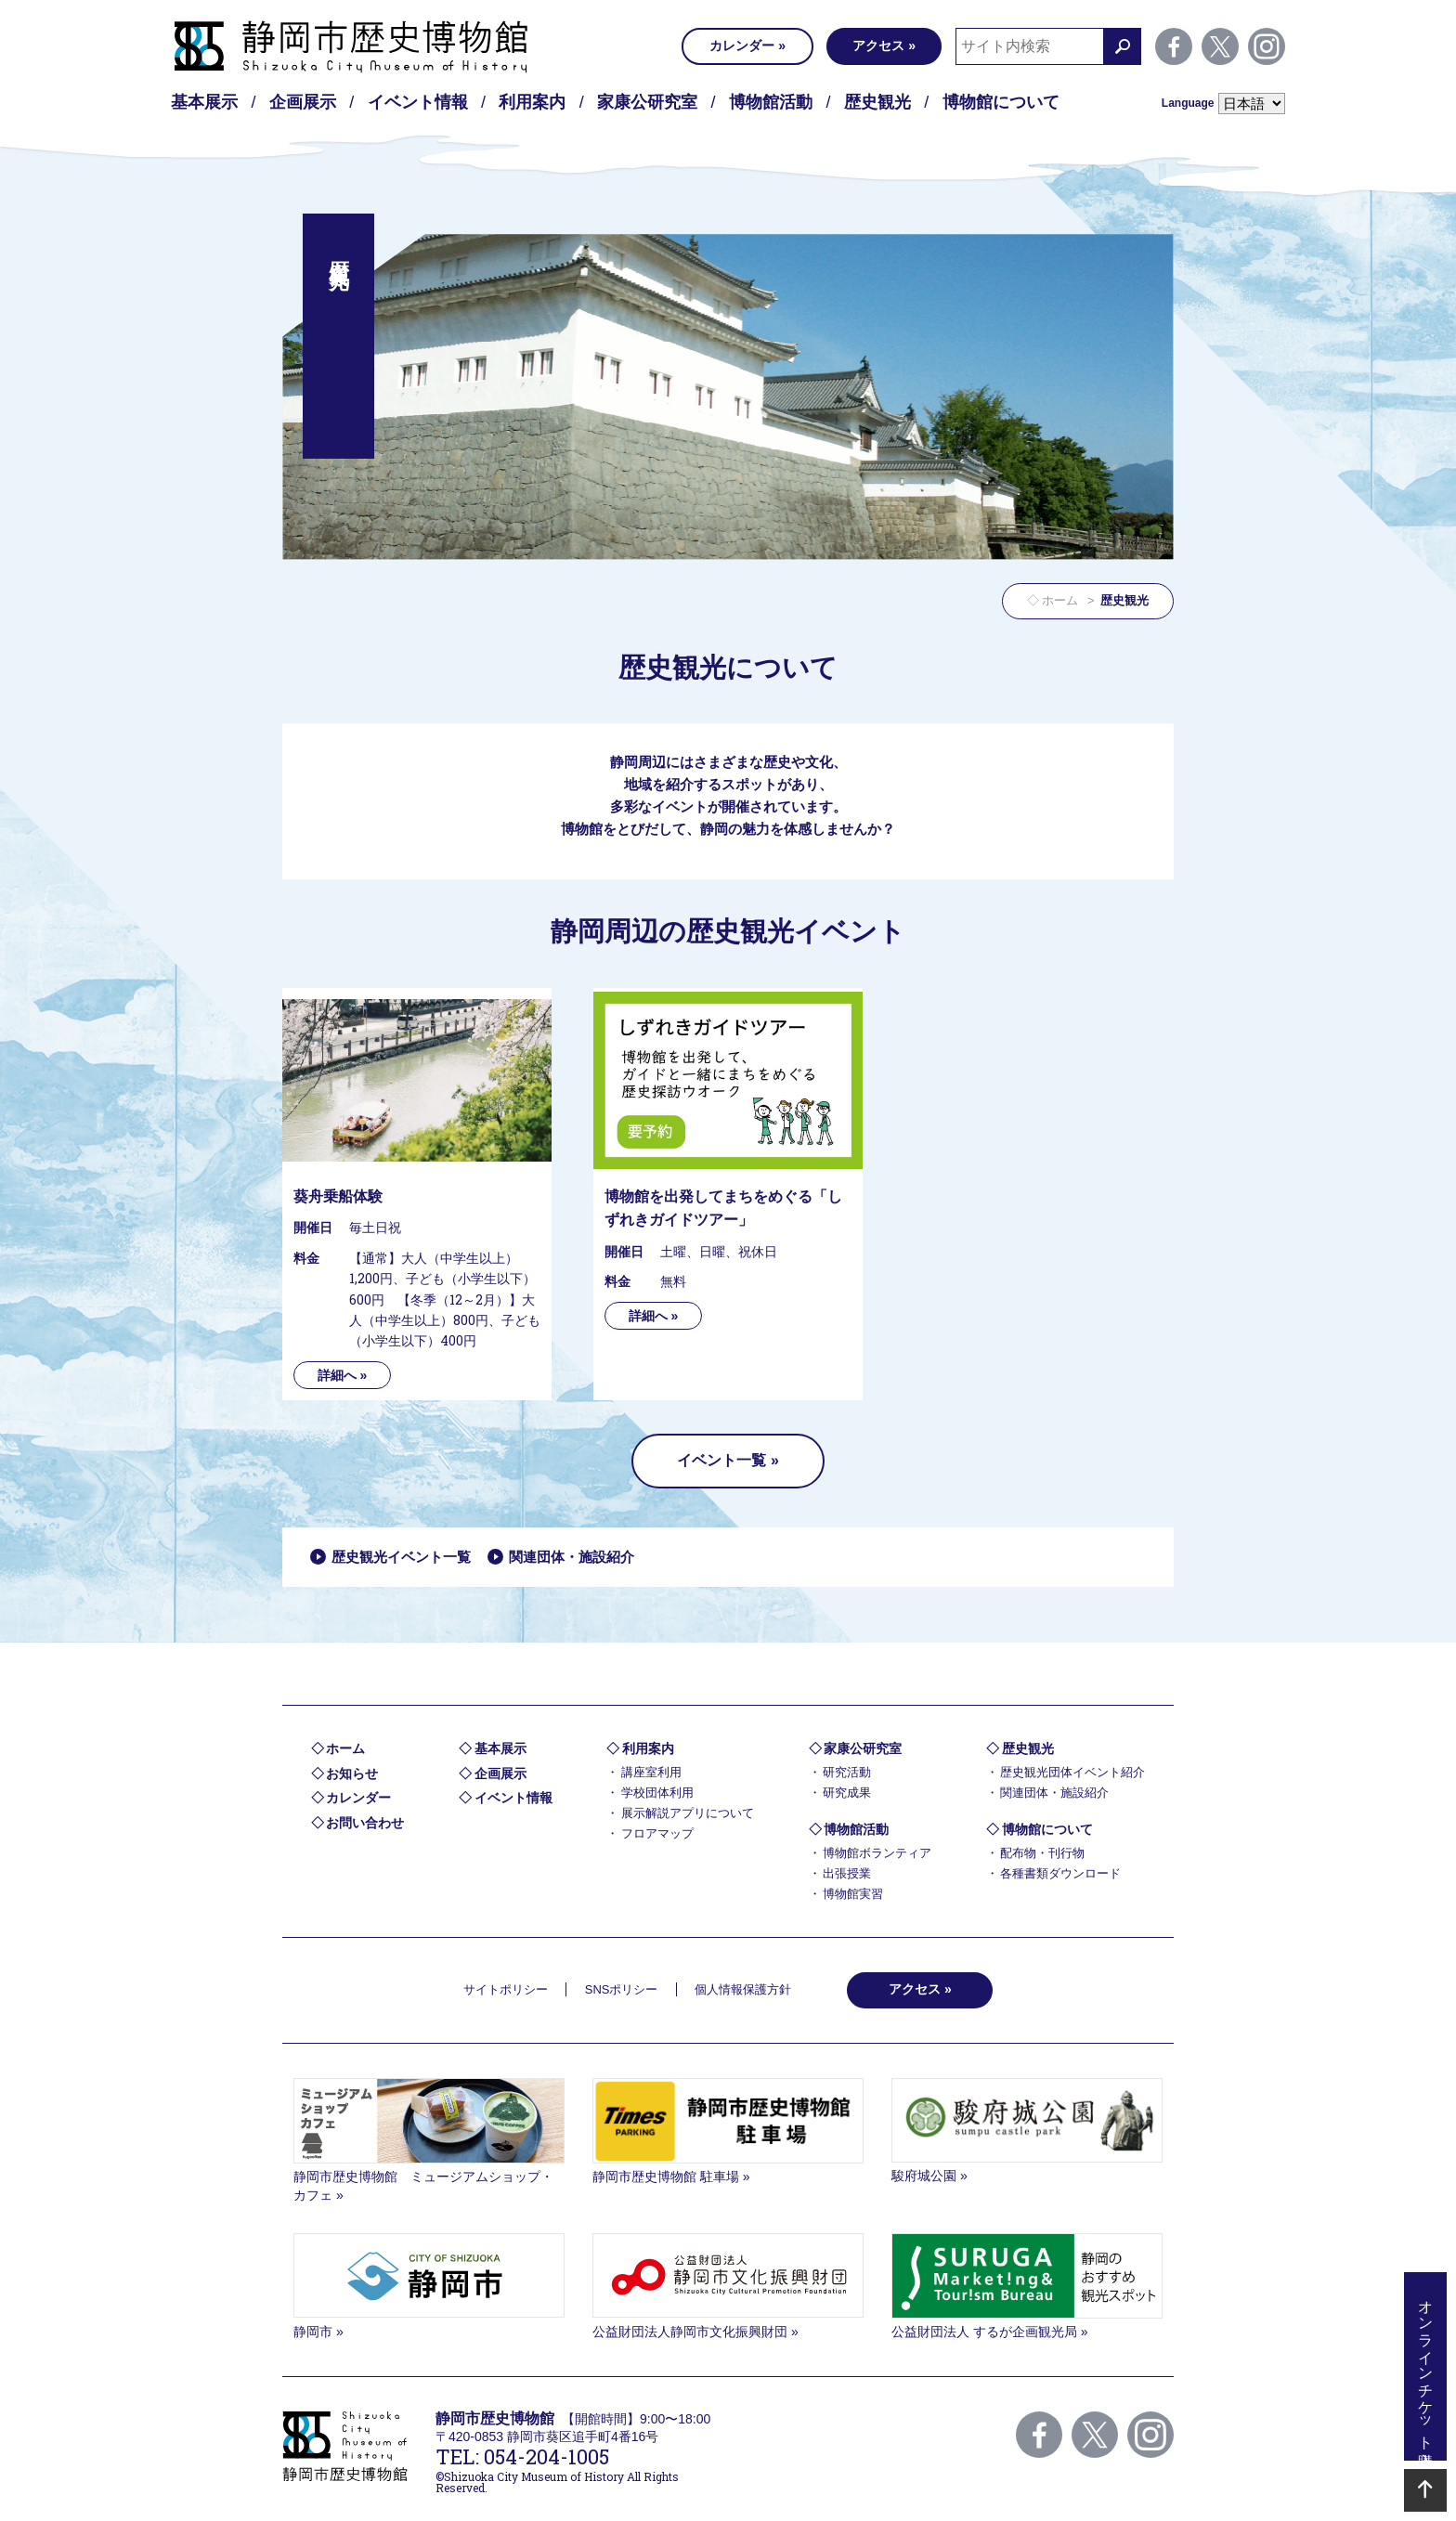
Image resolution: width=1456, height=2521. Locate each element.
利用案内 (532, 102)
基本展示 (204, 102)
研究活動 (847, 1772)
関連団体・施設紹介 (571, 1557)
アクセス (878, 45)
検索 (1122, 46)
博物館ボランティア (877, 1853)
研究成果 (847, 1793)
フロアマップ (657, 1833)
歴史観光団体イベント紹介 (1072, 1772)
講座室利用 (651, 1772)
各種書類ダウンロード (1060, 1873)
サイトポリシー (505, 1989)
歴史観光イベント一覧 (401, 1557)
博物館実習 (853, 1894)
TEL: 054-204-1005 (522, 2456)
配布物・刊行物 (1042, 1853)
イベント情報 (418, 102)
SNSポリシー (621, 1989)
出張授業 (847, 1873)
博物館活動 (770, 102)
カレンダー (741, 45)
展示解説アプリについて (687, 1813)
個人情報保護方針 (743, 1989)
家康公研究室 (647, 102)
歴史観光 (877, 102)
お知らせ (352, 1773)
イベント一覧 (721, 1460)
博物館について (1001, 102)
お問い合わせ (365, 1822)
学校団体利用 (657, 1793)
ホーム (1060, 600)
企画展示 (302, 102)
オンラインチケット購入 (1426, 2366)
